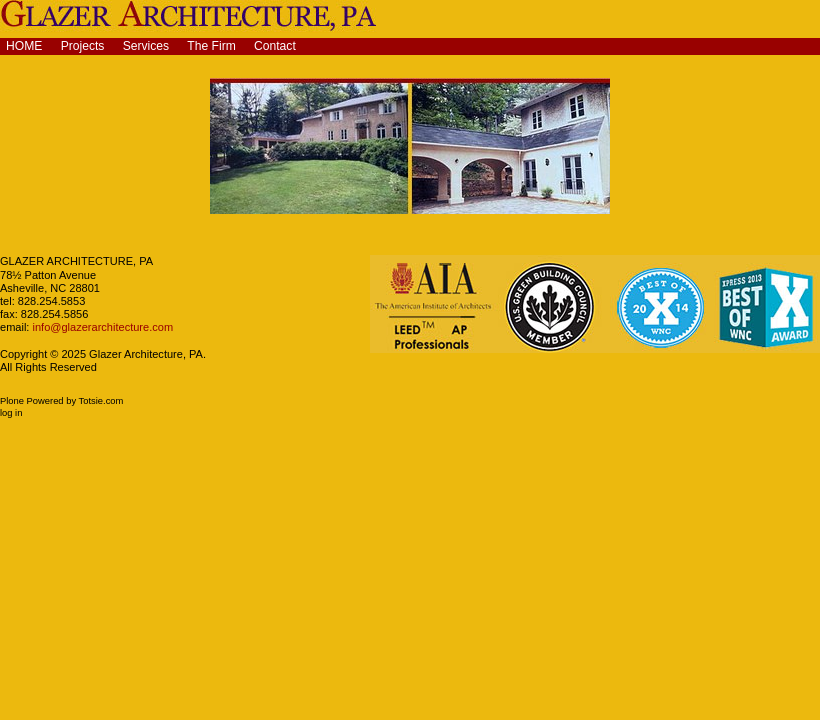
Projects (83, 46)
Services (146, 46)
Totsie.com (101, 401)
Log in (11, 413)
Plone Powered (32, 401)
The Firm (211, 46)
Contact (275, 46)
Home (24, 46)
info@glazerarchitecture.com (101, 327)
